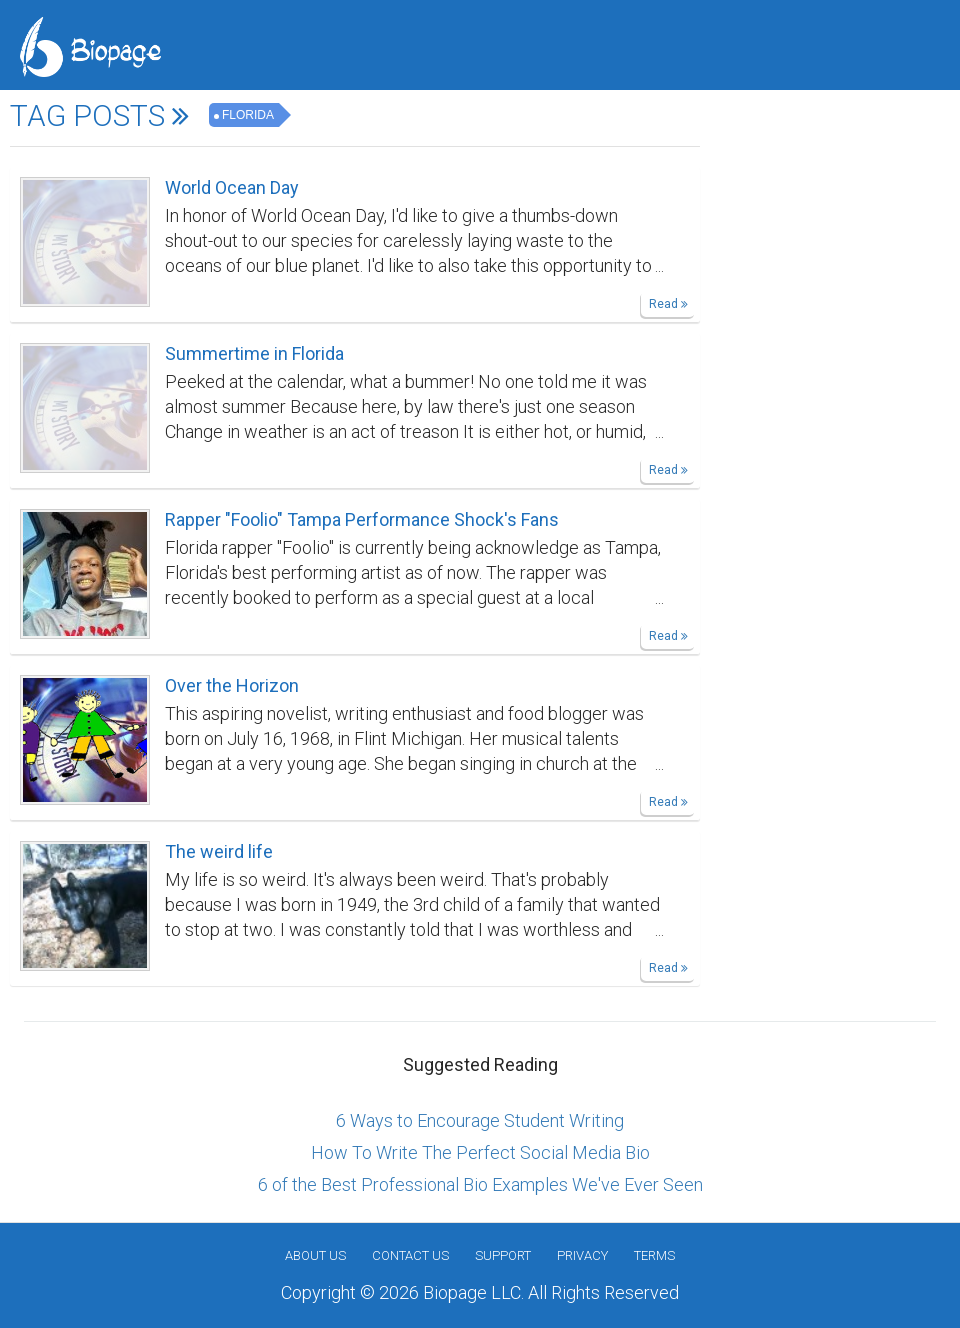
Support (503, 1255)
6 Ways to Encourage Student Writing (480, 1120)
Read (668, 304)
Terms (654, 1255)
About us (315, 1255)
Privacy (582, 1255)
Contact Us (410, 1255)
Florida (248, 115)
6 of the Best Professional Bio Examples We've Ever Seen (480, 1184)
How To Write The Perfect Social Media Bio (480, 1152)
